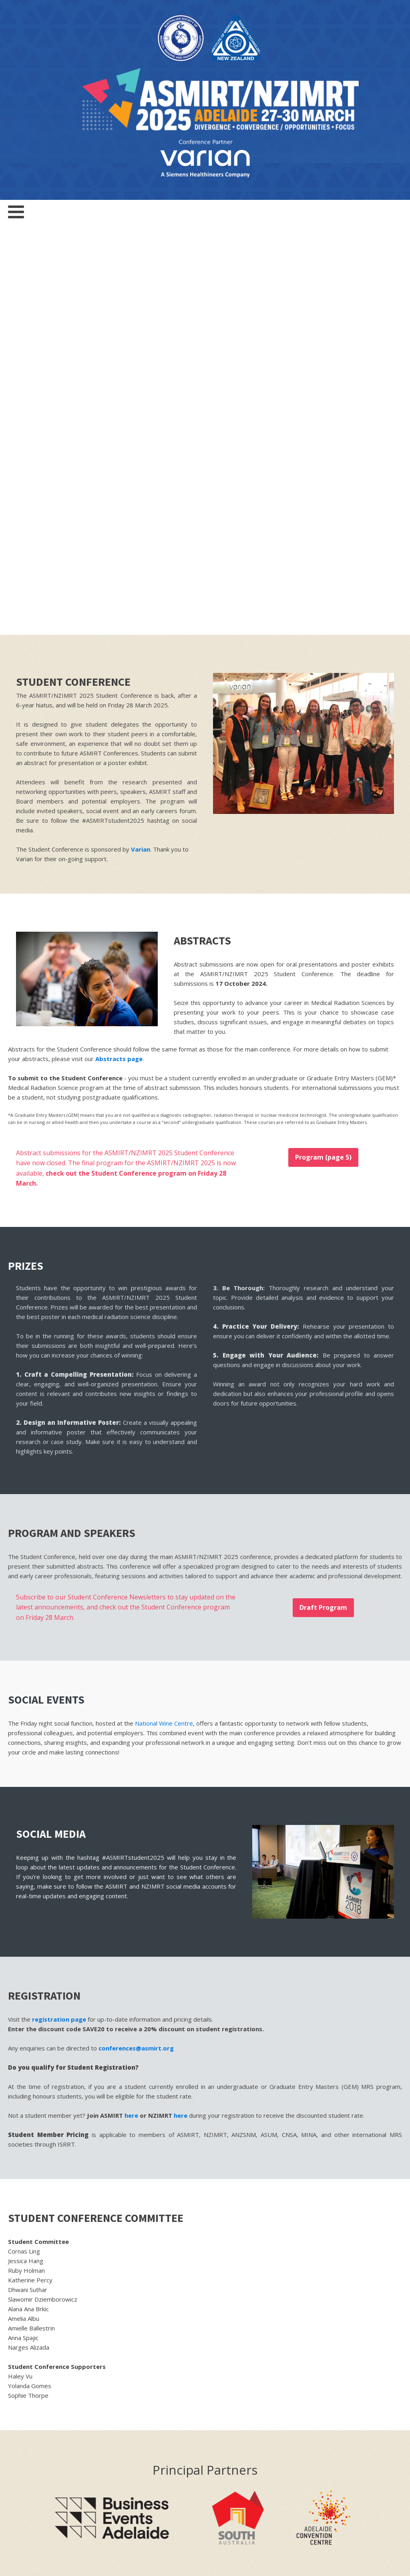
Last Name (256, 2230)
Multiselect (256, 2283)
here (131, 1705)
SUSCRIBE (369, 2307)
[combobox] (339, 2283)
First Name (256, 2204)
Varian (140, 439)
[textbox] (339, 2282)
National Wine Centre (164, 1313)
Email (264, 2257)
